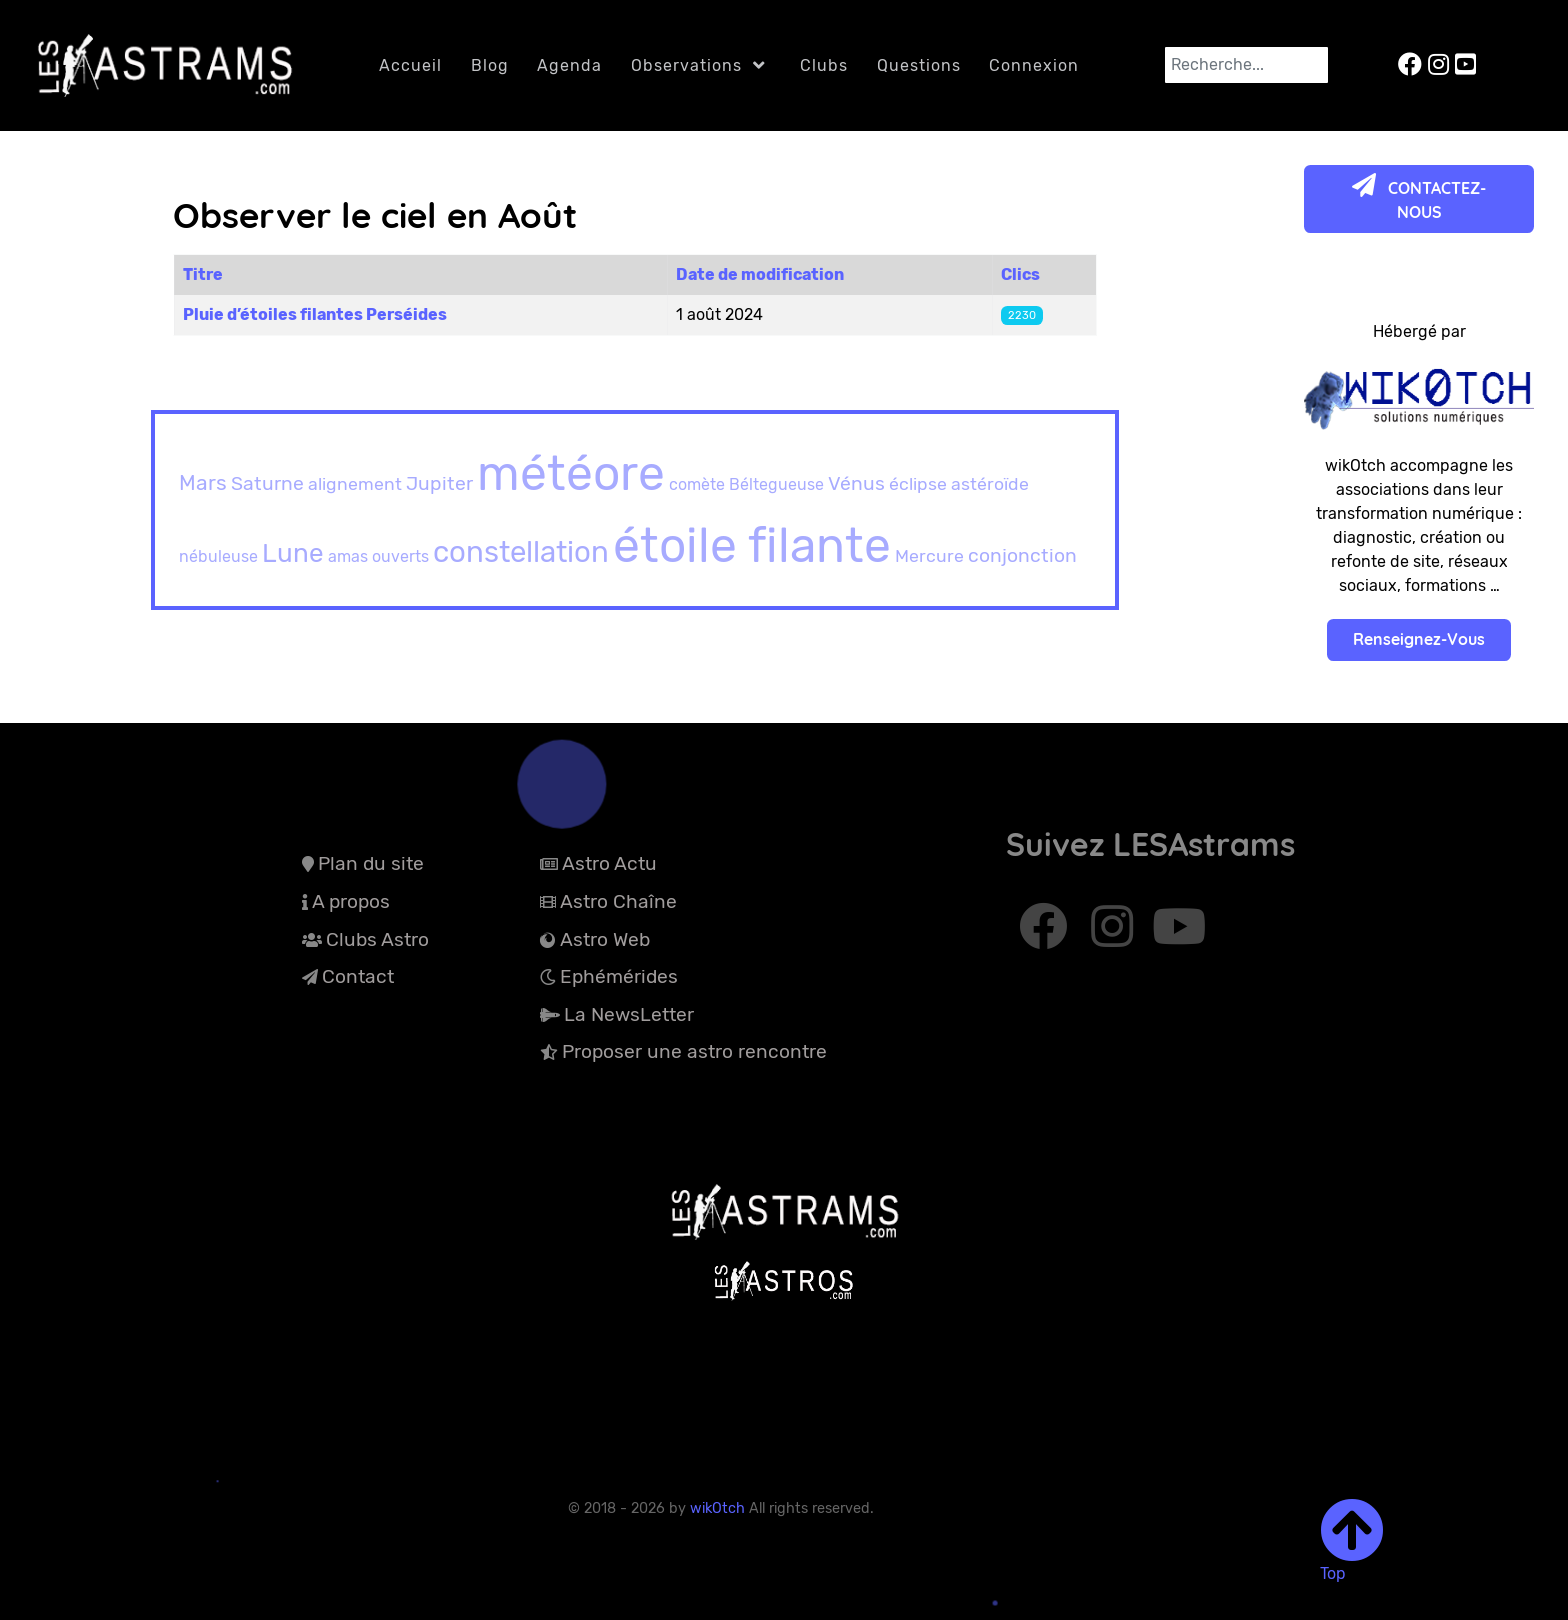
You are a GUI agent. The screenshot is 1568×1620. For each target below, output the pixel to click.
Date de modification (760, 274)
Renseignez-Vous (1419, 639)
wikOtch (719, 1508)
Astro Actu (609, 863)
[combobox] (1246, 65)
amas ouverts (378, 556)
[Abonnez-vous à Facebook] (1045, 936)
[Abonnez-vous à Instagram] (1115, 936)
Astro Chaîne (618, 901)
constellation (521, 551)
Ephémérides (619, 976)
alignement (355, 483)
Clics (1020, 274)
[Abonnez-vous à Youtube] (1179, 936)
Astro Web (605, 939)
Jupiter (439, 483)
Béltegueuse (776, 484)
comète (697, 484)
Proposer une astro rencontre (694, 1051)
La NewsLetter (629, 1014)
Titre (203, 274)
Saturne (267, 483)
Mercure (929, 555)
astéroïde (990, 483)
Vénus (856, 483)
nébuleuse (218, 556)
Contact (358, 976)
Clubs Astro (377, 939)
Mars (203, 482)
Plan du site (371, 863)
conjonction (1022, 555)
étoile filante (752, 545)
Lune (293, 553)
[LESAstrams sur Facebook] (1413, 65)
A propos (351, 901)
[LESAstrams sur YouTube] (1465, 65)
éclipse (918, 483)
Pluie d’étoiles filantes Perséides (315, 314)
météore (571, 473)
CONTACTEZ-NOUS (1419, 197)
